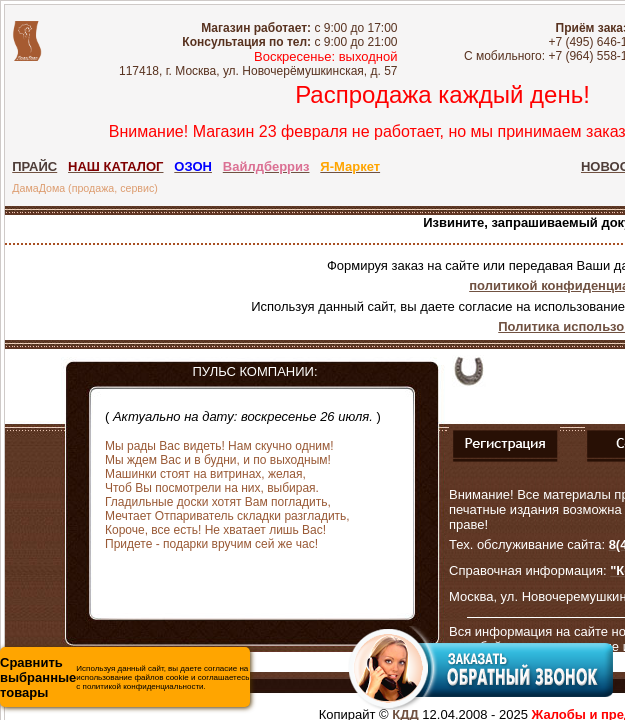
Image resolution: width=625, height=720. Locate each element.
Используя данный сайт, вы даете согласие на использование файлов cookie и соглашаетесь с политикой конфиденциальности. (124, 677)
